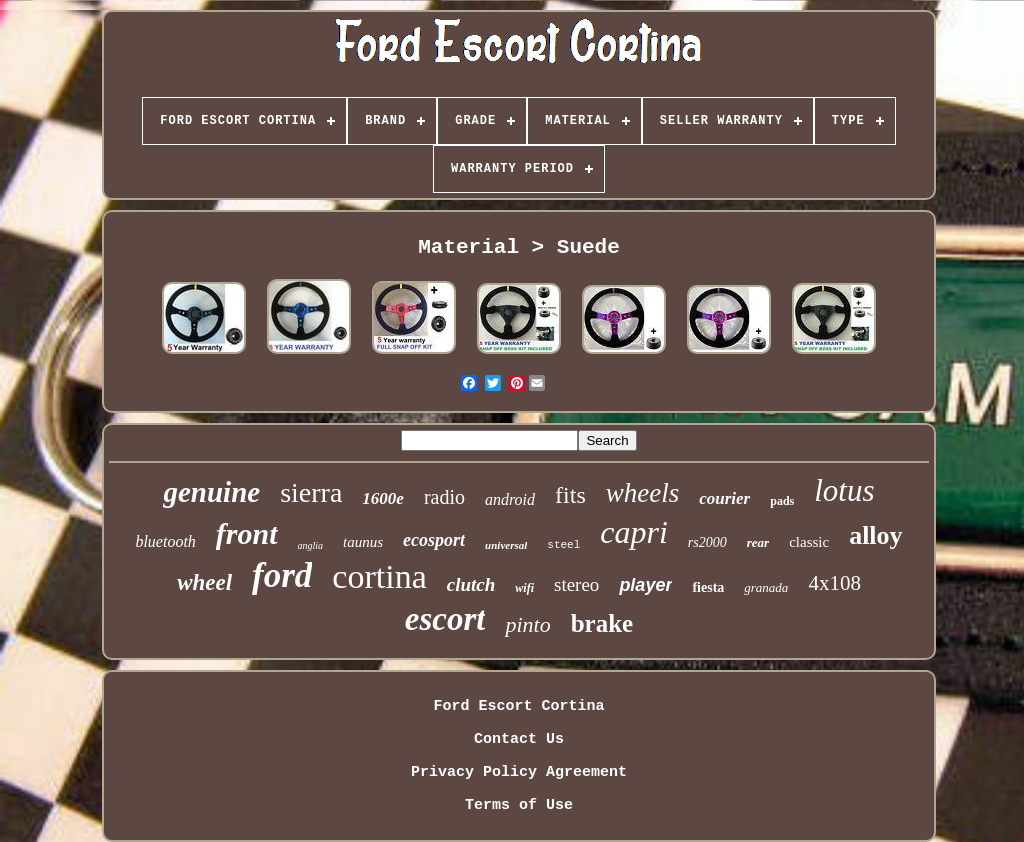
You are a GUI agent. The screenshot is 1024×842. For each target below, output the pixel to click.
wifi (524, 588)
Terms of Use (519, 805)
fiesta (708, 587)
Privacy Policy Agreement (519, 772)
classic (809, 542)
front (247, 533)
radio (444, 497)
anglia (311, 545)
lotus (844, 490)
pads (782, 501)
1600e (383, 498)
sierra (311, 492)
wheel (204, 582)
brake (602, 623)
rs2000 (707, 542)
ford (282, 575)
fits (570, 495)
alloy (875, 535)
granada (766, 587)
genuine (211, 492)
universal (506, 545)
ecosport (434, 540)
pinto (527, 624)
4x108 (834, 583)
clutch (471, 584)
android (510, 499)
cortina (379, 576)
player (645, 585)
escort (445, 619)
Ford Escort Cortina (518, 706)
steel (563, 545)
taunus (363, 542)
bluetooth (165, 541)
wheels (643, 493)
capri (634, 532)
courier (724, 498)
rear (758, 542)
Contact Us (519, 739)
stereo (576, 584)
